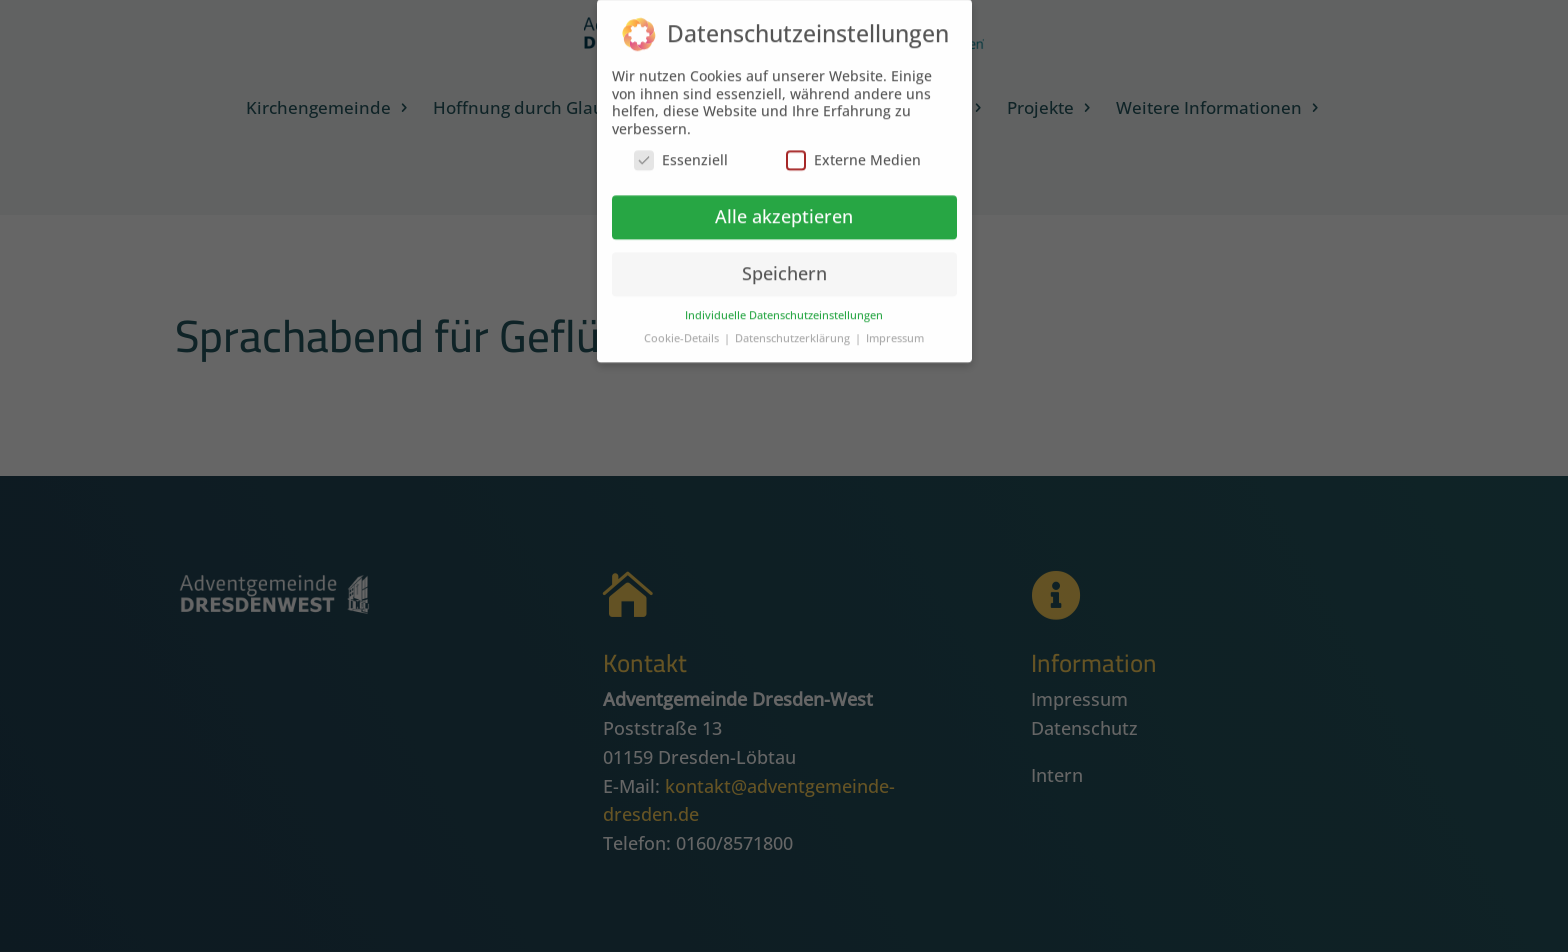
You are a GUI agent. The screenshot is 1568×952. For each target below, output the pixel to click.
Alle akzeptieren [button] (784, 207)
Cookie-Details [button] (683, 328)
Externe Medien (853, 150)
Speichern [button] (784, 263)
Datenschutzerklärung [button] (794, 328)
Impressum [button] (895, 328)
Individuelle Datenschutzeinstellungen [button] (784, 305)
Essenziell (681, 150)
